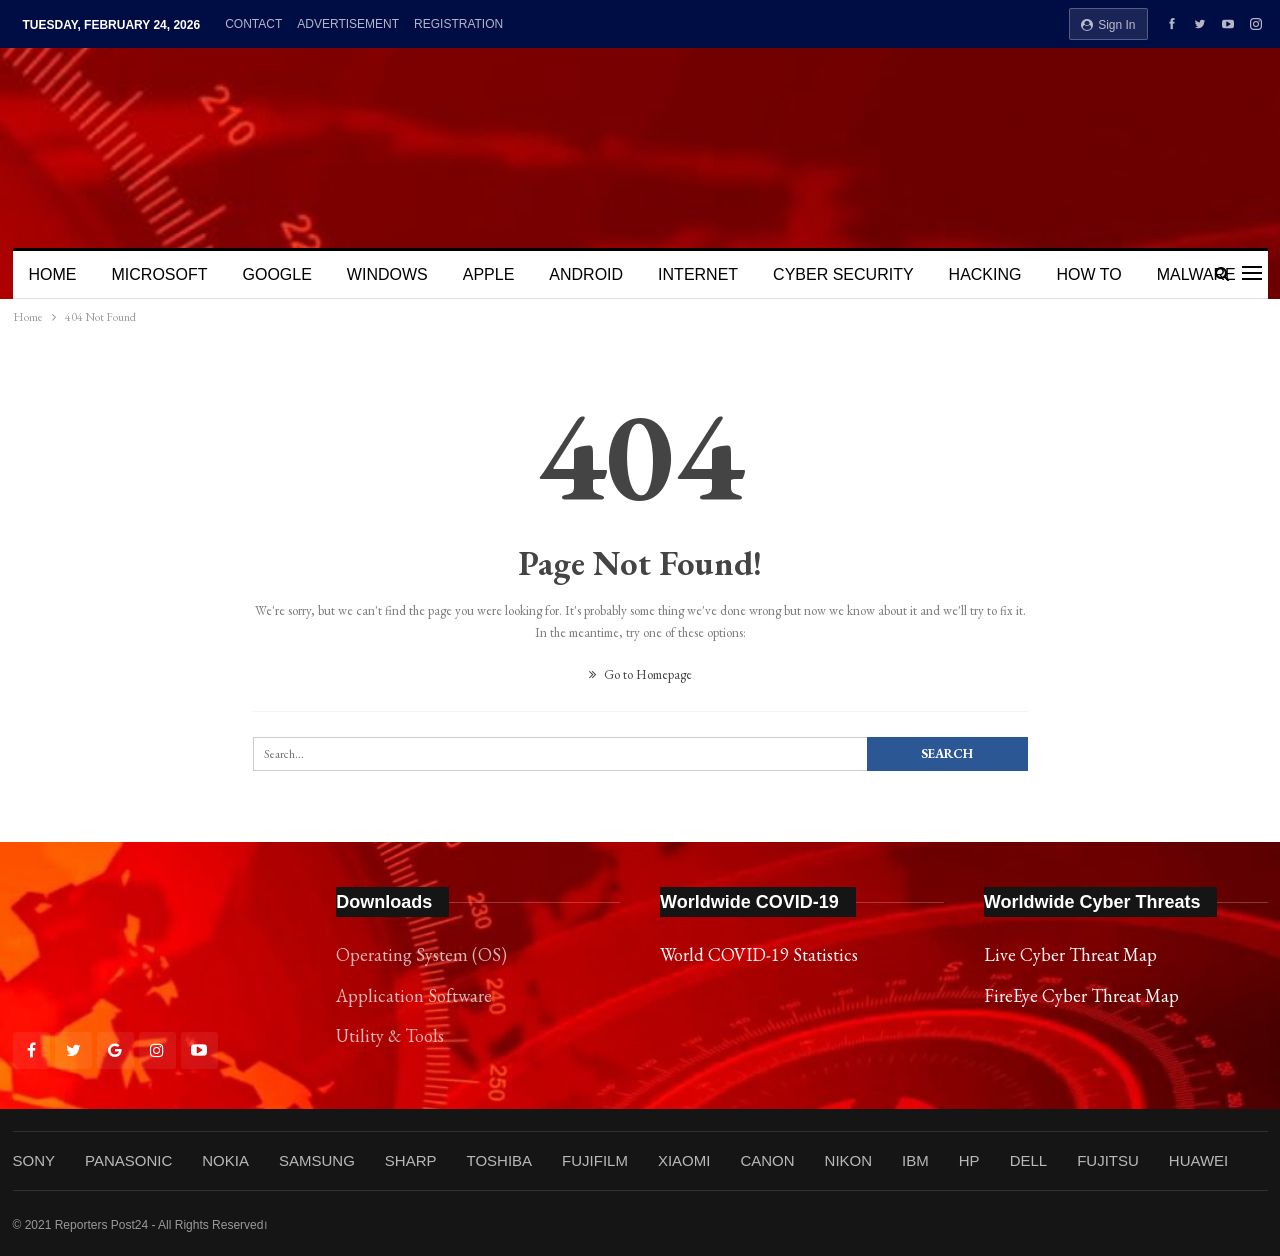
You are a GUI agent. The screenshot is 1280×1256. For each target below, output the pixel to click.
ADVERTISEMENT (348, 24)
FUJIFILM (595, 1160)
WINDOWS (387, 274)
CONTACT (253, 24)
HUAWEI (1198, 1160)
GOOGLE (277, 274)
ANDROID (586, 274)
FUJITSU (1108, 1160)
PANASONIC (128, 1160)
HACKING (985, 274)
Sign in (1108, 25)
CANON (767, 1160)
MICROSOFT (160, 274)
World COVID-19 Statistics (759, 954)
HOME (53, 274)
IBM (915, 1160)
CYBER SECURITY (843, 274)
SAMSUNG (317, 1160)
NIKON (849, 1160)
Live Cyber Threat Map (1070, 954)
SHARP (411, 1160)
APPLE (489, 274)
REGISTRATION (458, 24)
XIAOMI (684, 1160)
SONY (34, 1160)
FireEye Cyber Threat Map (1081, 995)
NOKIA (225, 1160)
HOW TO (1088, 274)
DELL (1029, 1160)
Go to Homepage (640, 674)
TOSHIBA (499, 1160)
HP (969, 1160)
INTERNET (698, 274)
